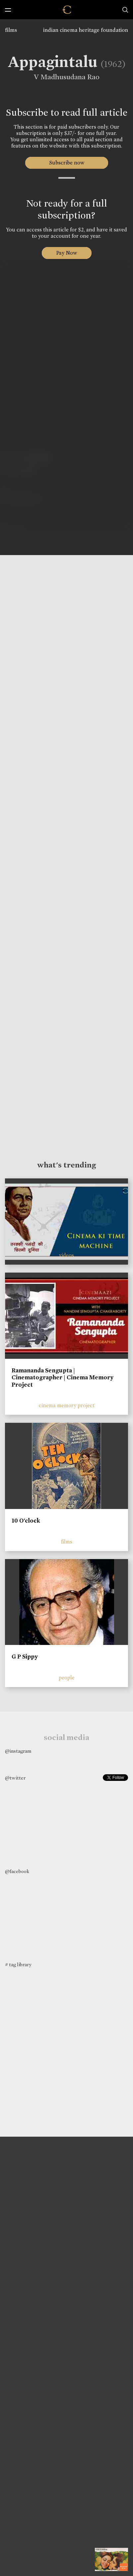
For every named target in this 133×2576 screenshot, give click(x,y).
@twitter (15, 1778)
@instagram (18, 1751)
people (67, 1677)
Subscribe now (66, 162)
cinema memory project (67, 1405)
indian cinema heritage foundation (85, 30)
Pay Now (66, 253)
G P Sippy (25, 1656)
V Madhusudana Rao (64, 77)
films (11, 30)
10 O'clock (26, 1520)
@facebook (17, 1871)
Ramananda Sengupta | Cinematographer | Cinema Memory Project (62, 1377)
